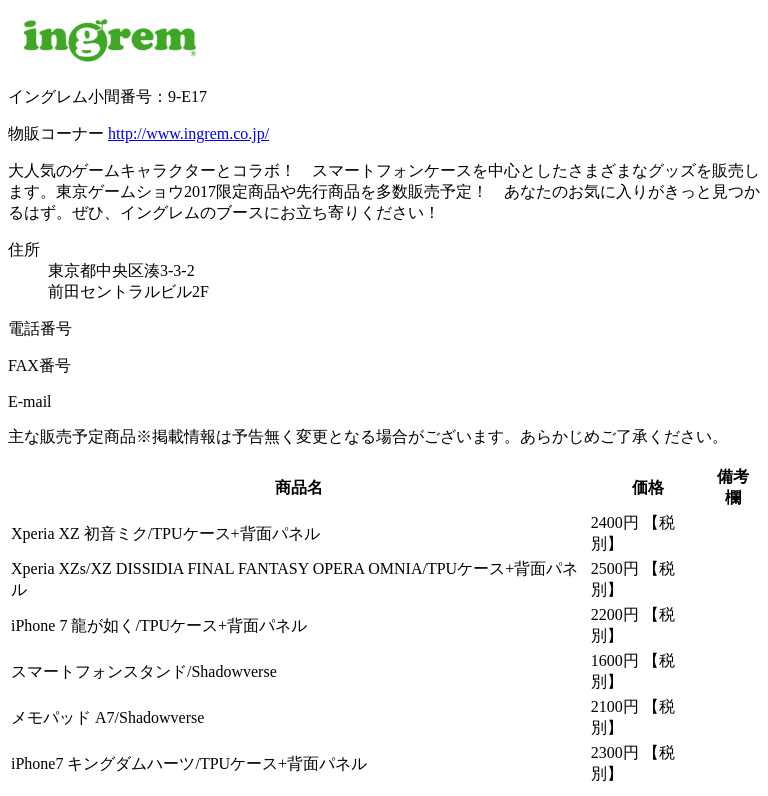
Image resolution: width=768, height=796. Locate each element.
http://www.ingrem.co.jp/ (188, 133)
